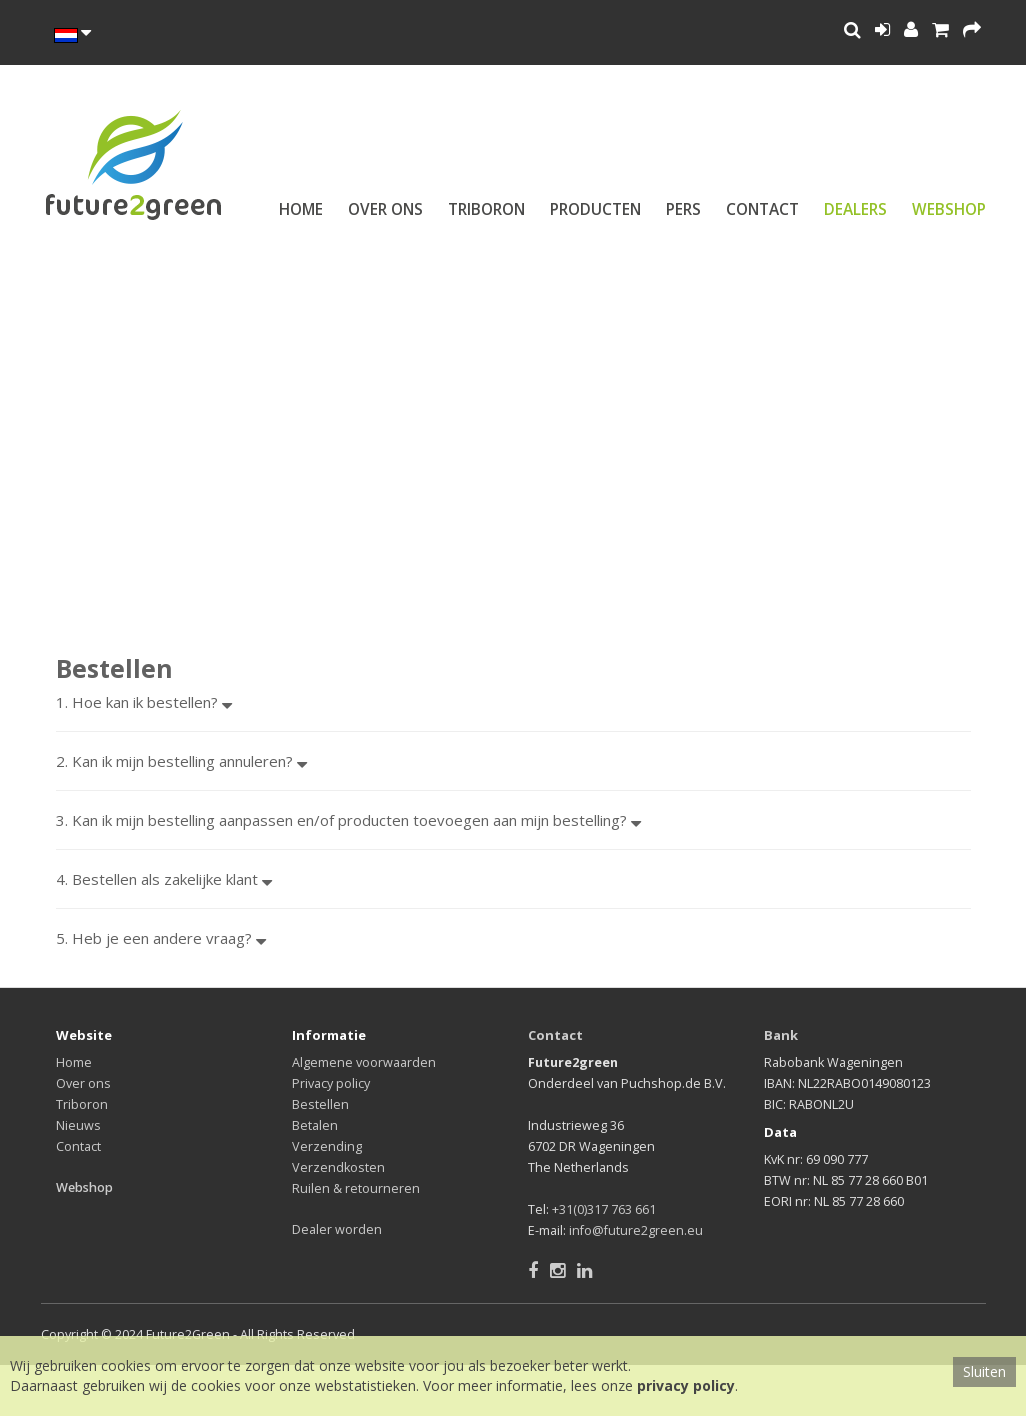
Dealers (855, 210)
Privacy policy (331, 1083)
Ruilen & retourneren (356, 1188)
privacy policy (686, 1385)
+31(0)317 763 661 (604, 1209)
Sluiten (984, 1371)
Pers (683, 210)
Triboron (486, 210)
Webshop (949, 210)
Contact (762, 210)
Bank (781, 1035)
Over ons (385, 210)
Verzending (327, 1146)
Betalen (315, 1125)
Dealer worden (337, 1229)
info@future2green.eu (636, 1230)
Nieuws (78, 1125)
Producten (595, 210)
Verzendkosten (338, 1167)
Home (301, 210)
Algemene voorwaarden (364, 1062)
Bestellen (320, 1104)
